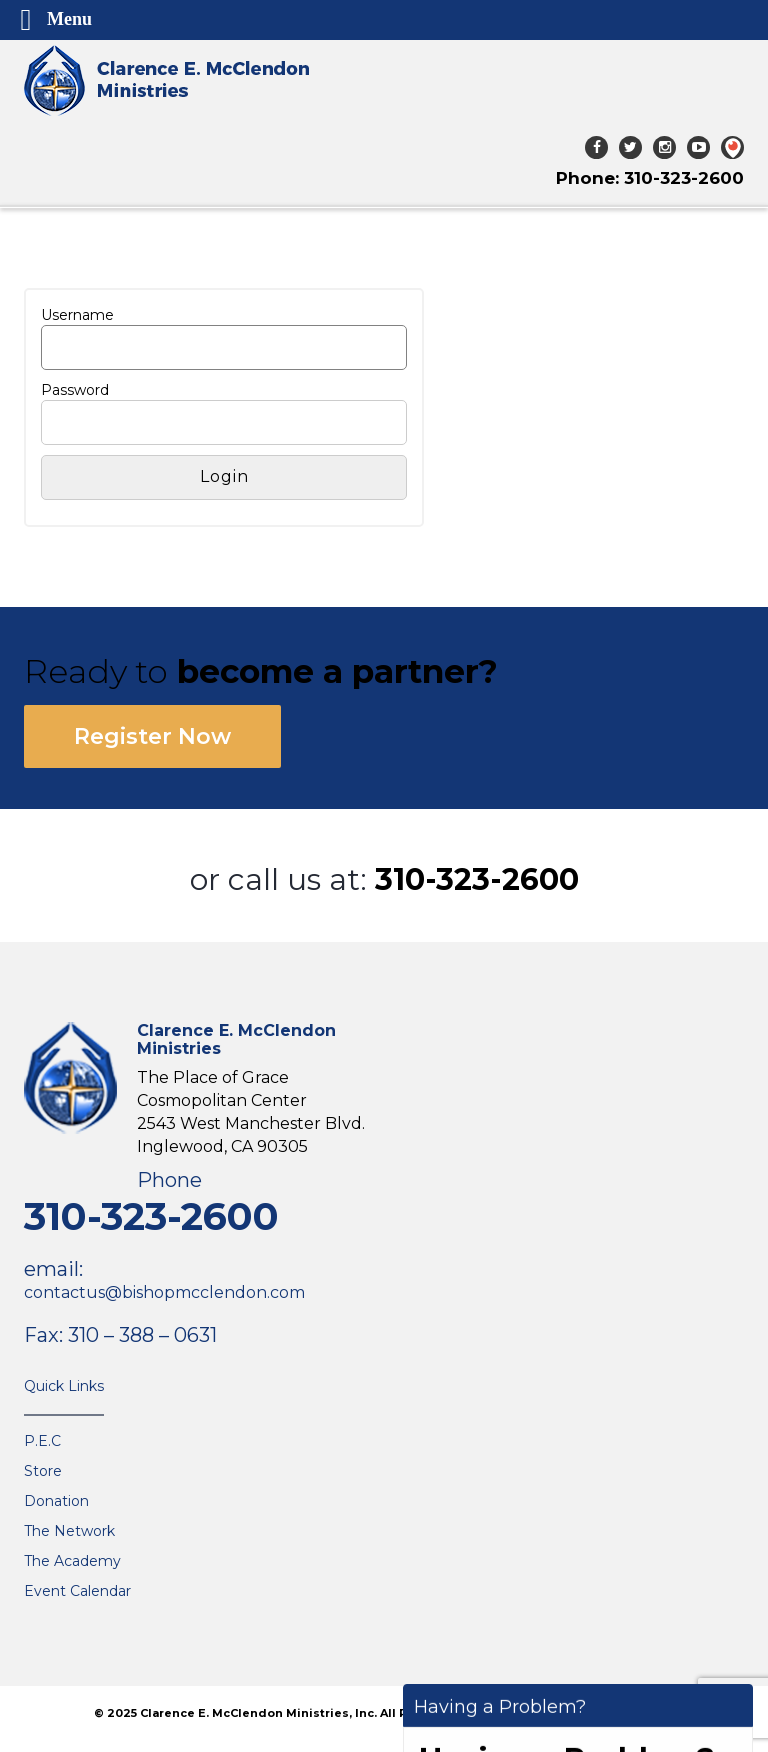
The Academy (72, 1561)
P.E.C (42, 1441)
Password (75, 390)
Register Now (152, 736)
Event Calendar (77, 1591)
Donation (56, 1501)
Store (43, 1471)
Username (77, 315)
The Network (69, 1531)
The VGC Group (634, 1713)
